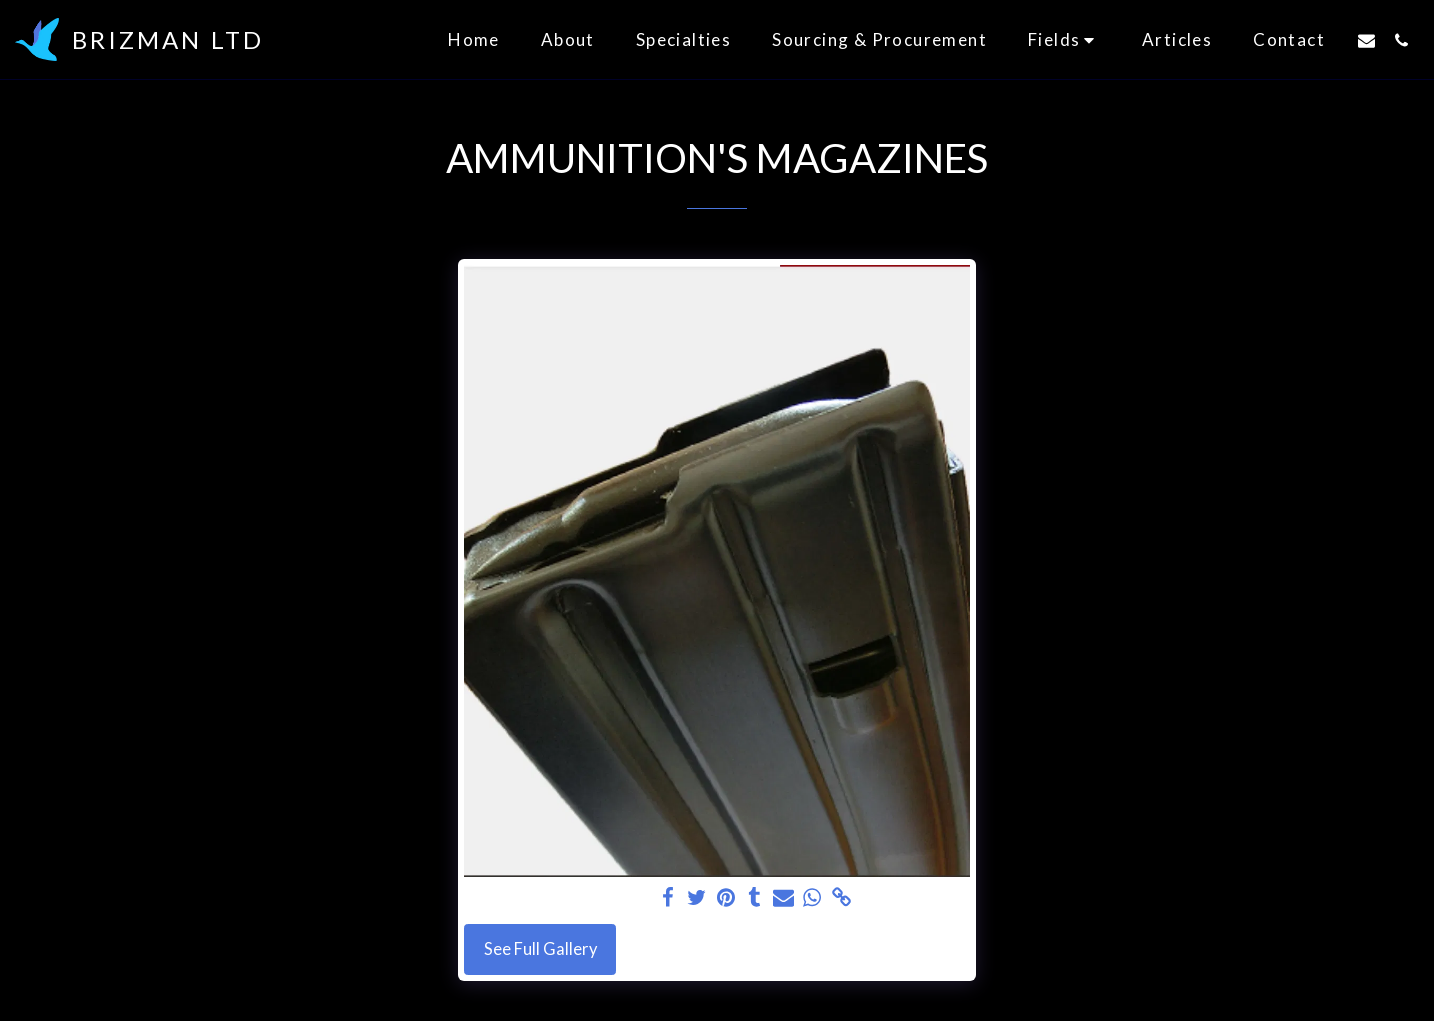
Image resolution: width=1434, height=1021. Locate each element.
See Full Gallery (540, 949)
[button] (1064, 39)
